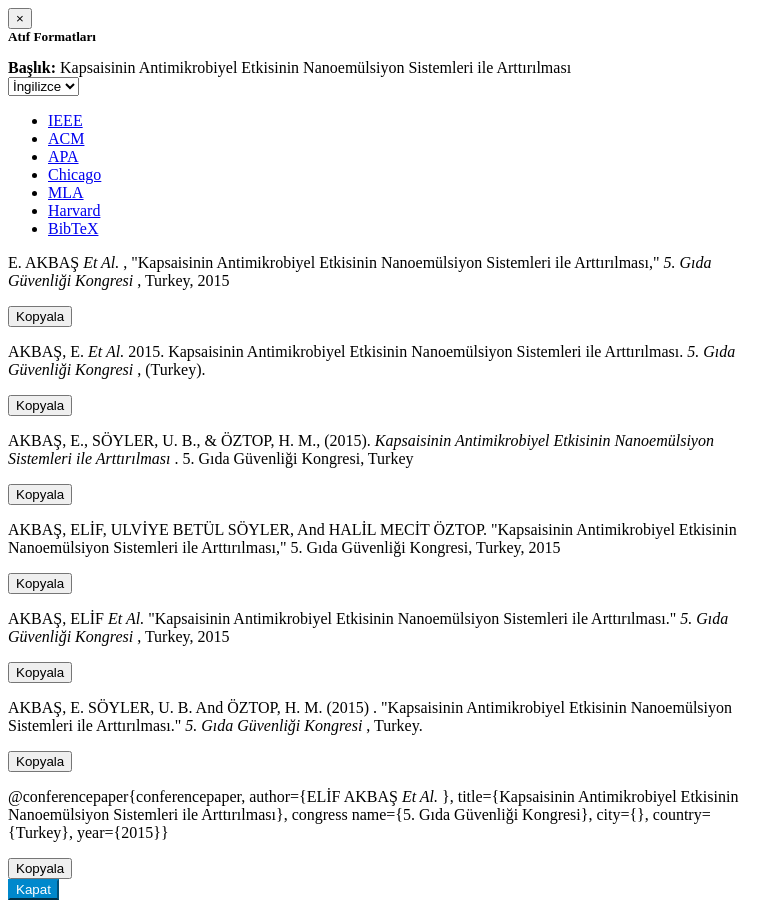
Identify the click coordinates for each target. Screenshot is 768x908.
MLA (66, 192)
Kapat (33, 889)
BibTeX (73, 228)
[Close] (20, 18)
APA (63, 156)
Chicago (74, 174)
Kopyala (40, 316)
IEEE (65, 120)
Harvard (74, 210)
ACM (66, 138)
